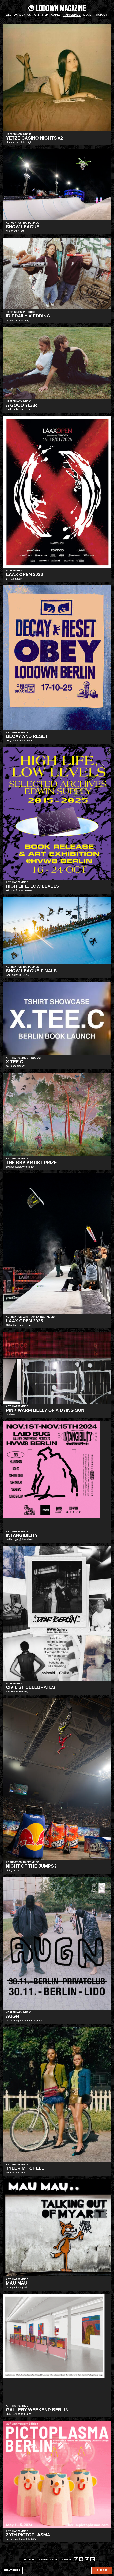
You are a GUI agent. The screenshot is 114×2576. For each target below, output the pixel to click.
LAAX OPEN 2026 (24, 574)
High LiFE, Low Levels (32, 886)
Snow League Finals (31, 970)
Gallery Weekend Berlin (37, 2409)
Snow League (22, 226)
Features (12, 2570)
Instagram (81, 2559)
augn (12, 2016)
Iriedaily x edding (28, 315)
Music (87, 14)
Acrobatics (22, 14)
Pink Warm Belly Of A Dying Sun (45, 1410)
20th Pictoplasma (28, 2534)
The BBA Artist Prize (31, 1162)
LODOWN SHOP (47, 2559)
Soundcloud (92, 2559)
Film (45, 14)
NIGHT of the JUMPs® (31, 1866)
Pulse (102, 2570)
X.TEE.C (14, 1061)
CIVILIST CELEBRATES (30, 1687)
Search (27, 2559)
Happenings (72, 14)
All (8, 14)
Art (36, 14)
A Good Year (21, 405)
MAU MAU (16, 2283)
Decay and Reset (27, 736)
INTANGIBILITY (22, 1535)
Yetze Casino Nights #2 (34, 138)
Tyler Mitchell (25, 2168)
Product (101, 14)
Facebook (76, 2559)
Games (55, 14)
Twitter (87, 2559)
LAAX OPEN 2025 (24, 1320)
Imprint (66, 2559)
